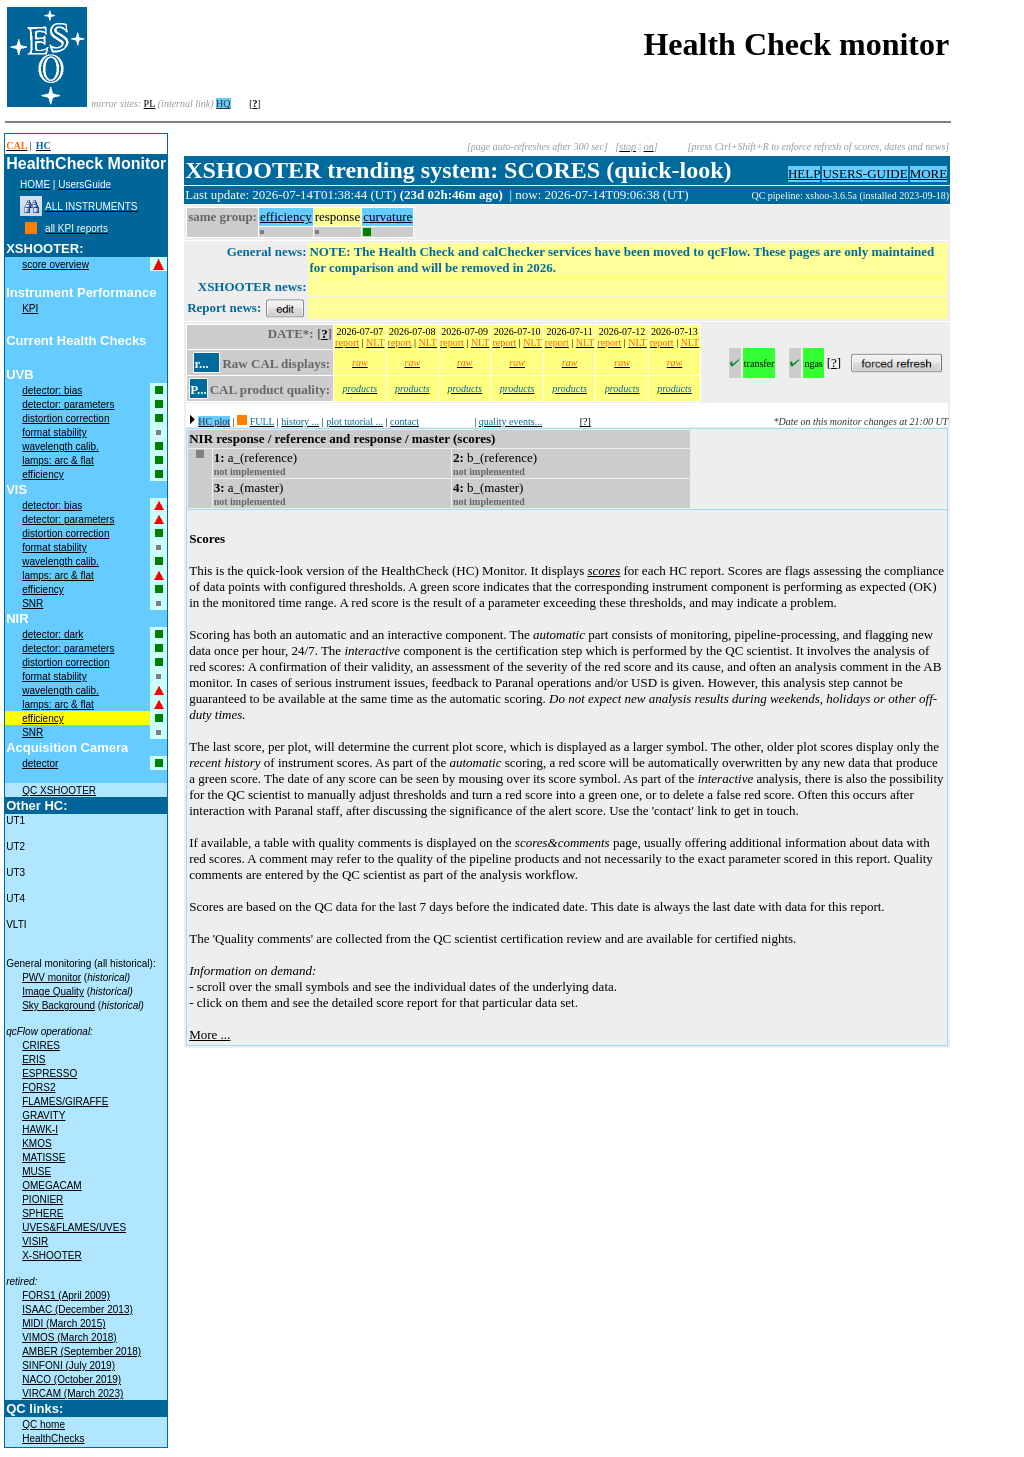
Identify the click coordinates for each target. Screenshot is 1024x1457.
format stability (54, 432)
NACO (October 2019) (71, 1379)
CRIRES (41, 1045)
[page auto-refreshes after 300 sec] (537, 146)
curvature (387, 216)
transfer (759, 363)
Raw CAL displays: (276, 363)
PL (150, 103)
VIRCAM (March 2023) (72, 1393)
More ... (209, 1034)
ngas (813, 363)
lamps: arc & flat (58, 460)
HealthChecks (53, 1438)
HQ (223, 103)
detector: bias (52, 390)
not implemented (250, 471)
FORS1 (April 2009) (66, 1295)
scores (603, 570)
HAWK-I (40, 1129)
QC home (43, 1424)
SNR (32, 603)
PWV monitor (51, 977)
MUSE (36, 1171)
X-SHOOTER (51, 1255)
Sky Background (58, 1005)
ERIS (33, 1059)
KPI (30, 308)
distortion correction (65, 418)
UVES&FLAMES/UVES (74, 1227)
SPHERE (42, 1213)
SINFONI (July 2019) (68, 1365)
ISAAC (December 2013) (77, 1309)
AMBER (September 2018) (81, 1351)
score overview (55, 264)
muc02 (737, 195)
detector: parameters (68, 404)
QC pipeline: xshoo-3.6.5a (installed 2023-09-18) (850, 195)
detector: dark (52, 634)
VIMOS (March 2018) (69, 1337)
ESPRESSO (49, 1073)
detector (40, 763)
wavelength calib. (60, 446)
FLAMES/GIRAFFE (65, 1101)
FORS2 (38, 1087)
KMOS (36, 1143)
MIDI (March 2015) (63, 1323)
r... (201, 363)
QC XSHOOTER (59, 790)
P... (198, 389)
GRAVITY (43, 1115)
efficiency (43, 474)
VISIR (35, 1241)
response (338, 216)
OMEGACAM (51, 1185)
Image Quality (53, 991)
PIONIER (42, 1199)
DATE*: (291, 333)
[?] (585, 421)
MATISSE (43, 1157)
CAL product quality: (270, 389)
